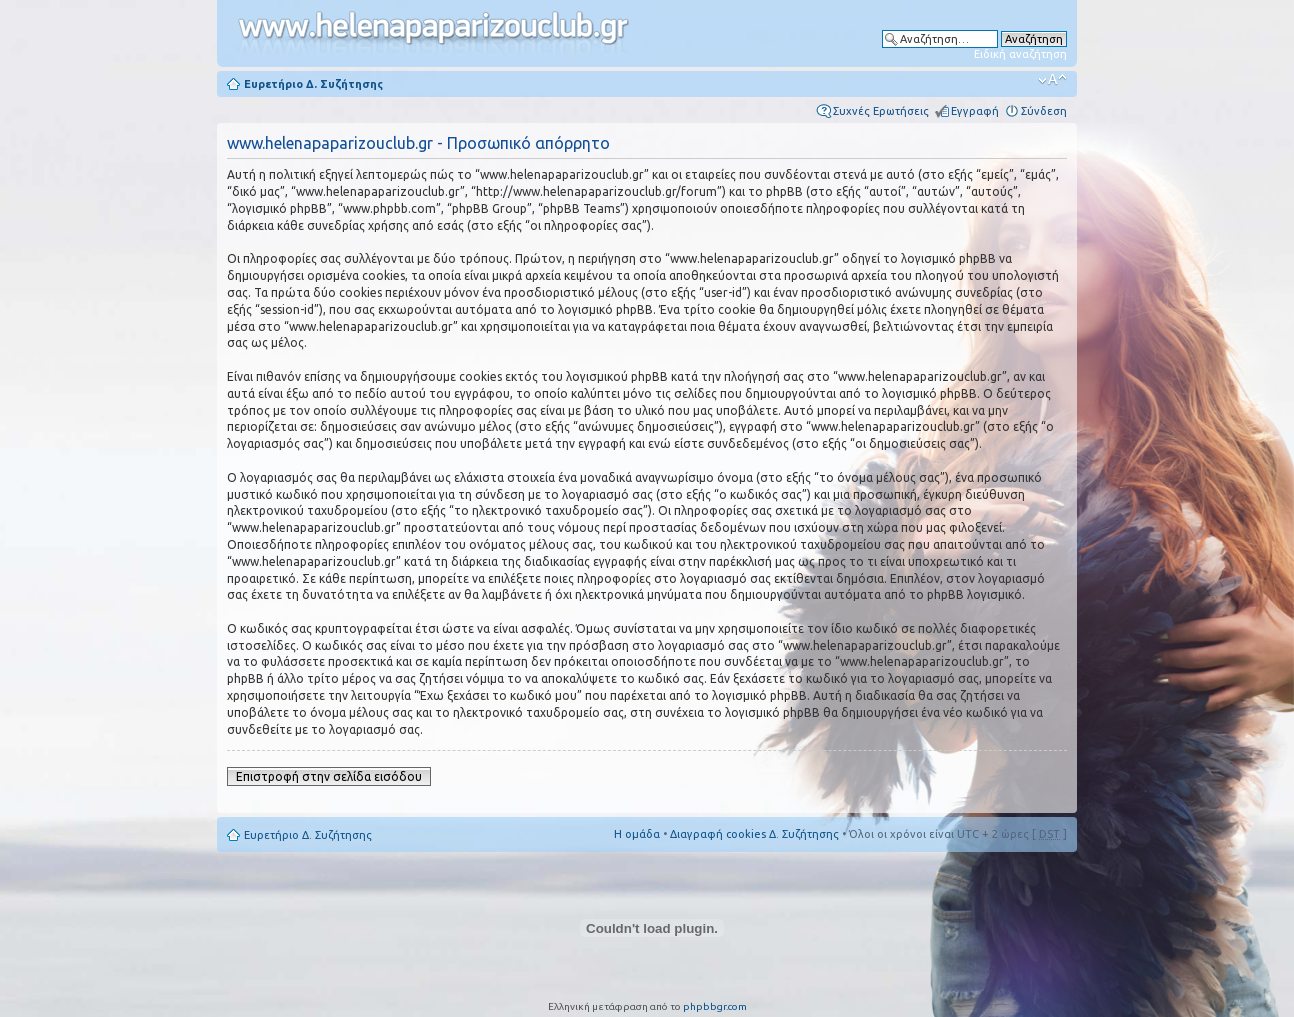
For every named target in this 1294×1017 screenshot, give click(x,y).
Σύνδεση (1044, 111)
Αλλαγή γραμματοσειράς (1052, 80)
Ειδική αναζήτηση (1020, 54)
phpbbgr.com (715, 1006)
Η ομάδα (637, 834)
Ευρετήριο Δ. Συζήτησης (313, 84)
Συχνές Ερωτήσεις (881, 111)
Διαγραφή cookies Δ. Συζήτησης (754, 834)
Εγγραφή (975, 111)
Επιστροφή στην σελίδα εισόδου (329, 776)
